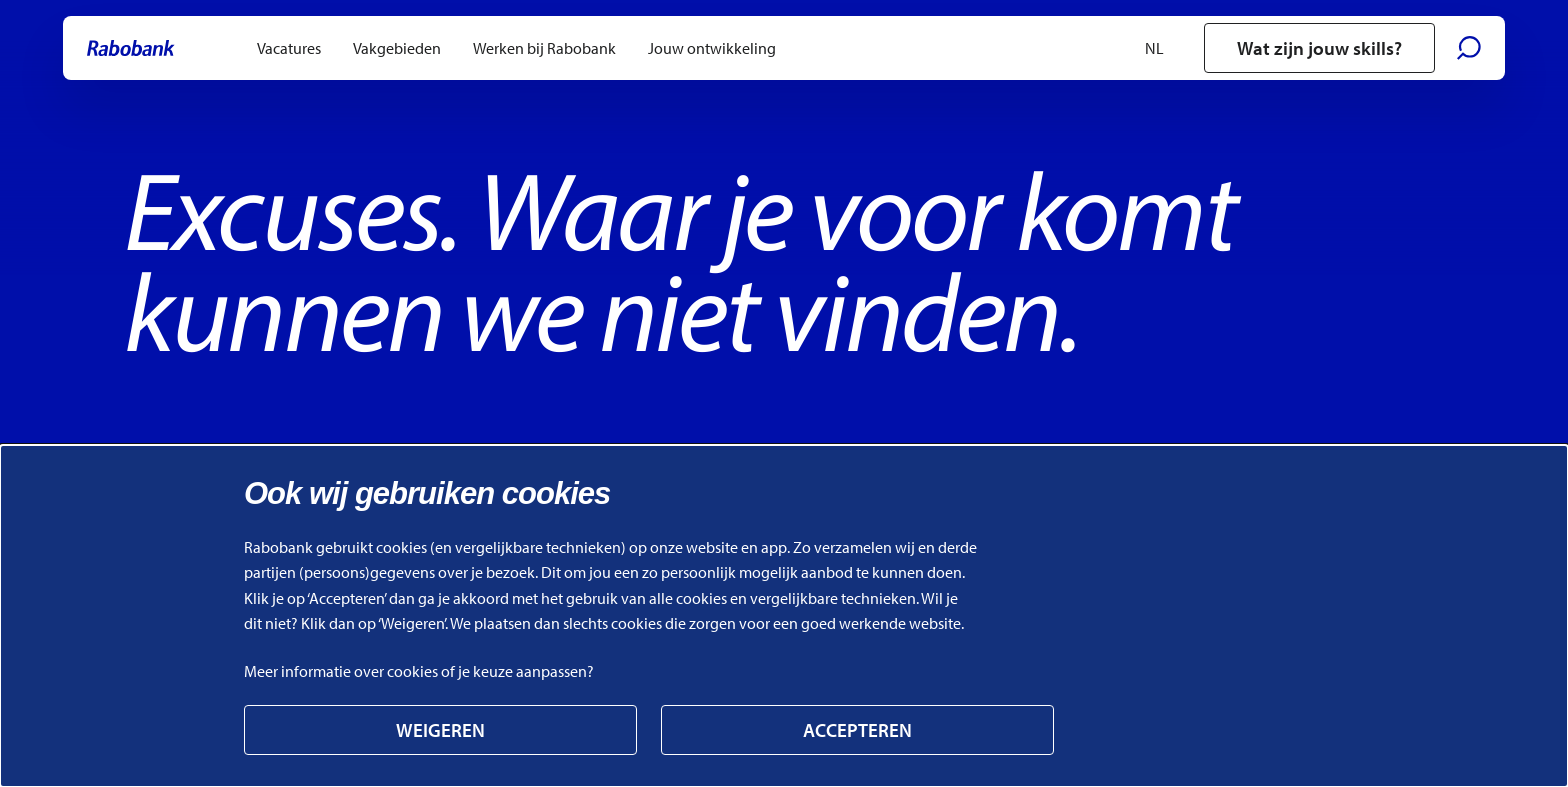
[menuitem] (289, 48)
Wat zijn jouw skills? (1319, 48)
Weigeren (440, 730)
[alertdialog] (784, 616)
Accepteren (857, 730)
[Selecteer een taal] (1164, 48)
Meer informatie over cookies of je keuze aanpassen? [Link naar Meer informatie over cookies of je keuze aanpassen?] (419, 671)
